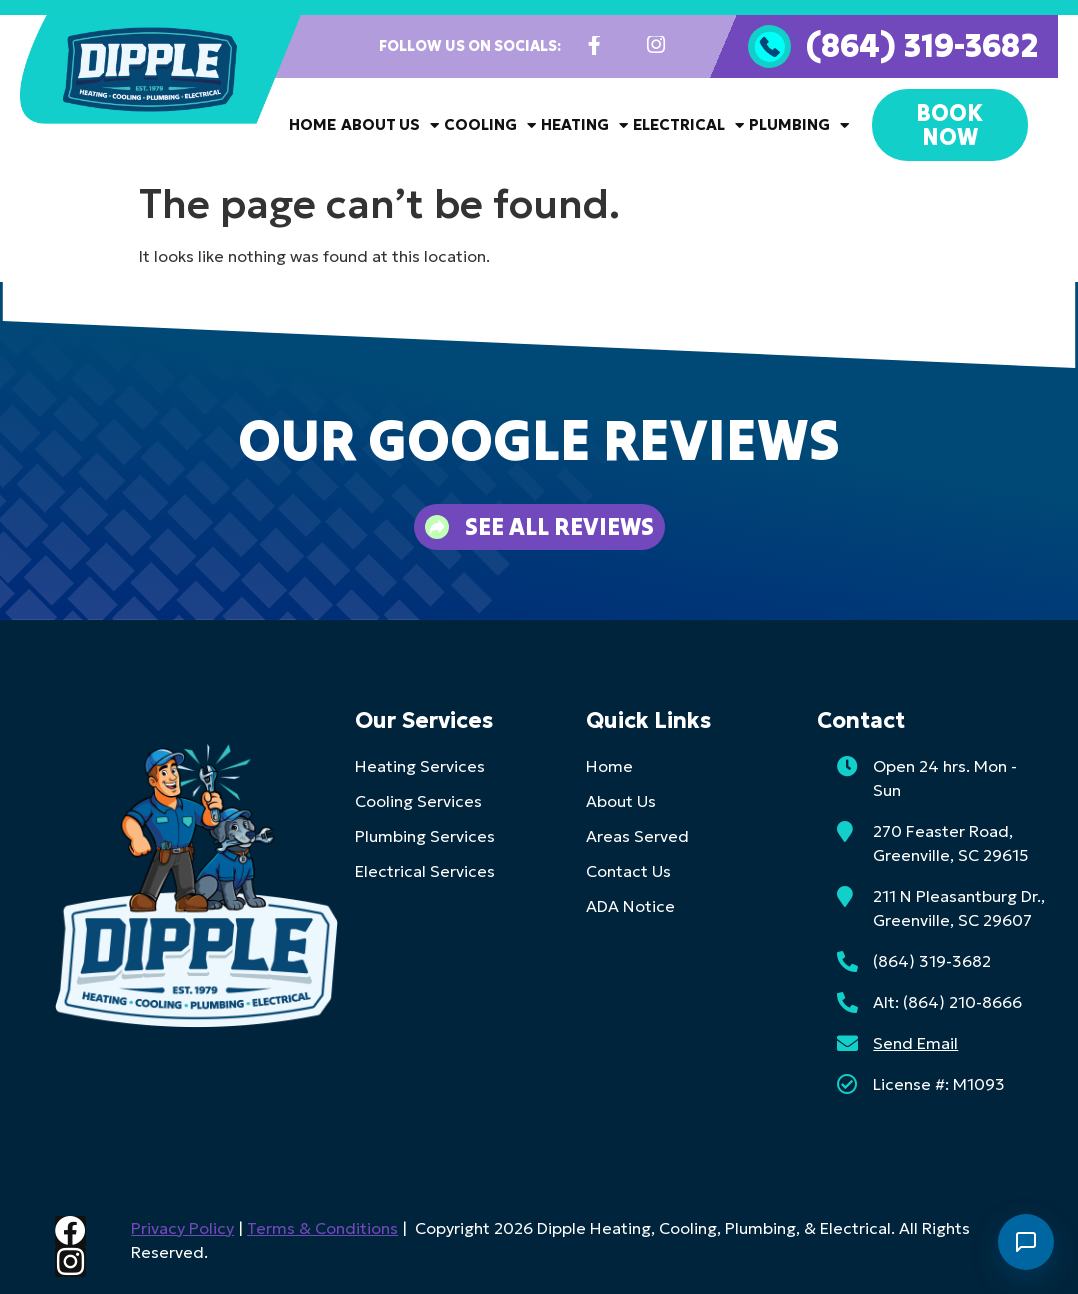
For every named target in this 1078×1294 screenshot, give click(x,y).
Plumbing (799, 125)
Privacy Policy (179, 1228)
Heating (584, 125)
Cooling (490, 125)
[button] (40, 484)
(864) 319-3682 (922, 44)
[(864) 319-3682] (769, 46)
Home (312, 124)
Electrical (688, 125)
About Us (390, 125)
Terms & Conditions (319, 1228)
